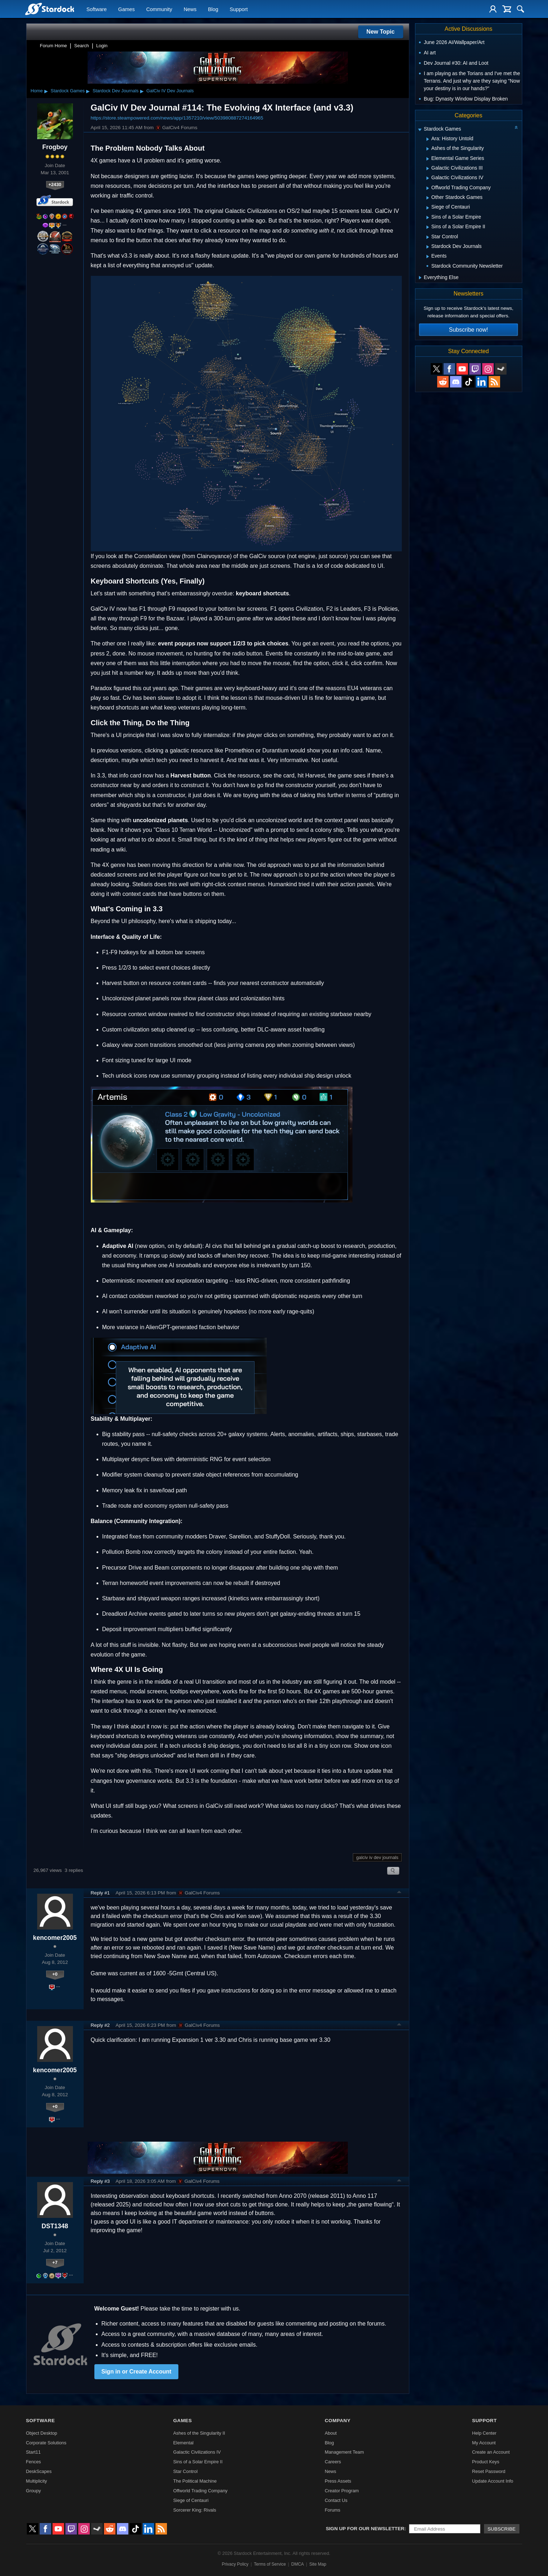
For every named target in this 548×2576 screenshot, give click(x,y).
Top (399, 1893)
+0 (55, 1974)
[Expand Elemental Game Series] (427, 159)
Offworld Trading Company (200, 2490)
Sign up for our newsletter (365, 2528)
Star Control (185, 2471)
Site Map (317, 2564)
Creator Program (342, 2490)
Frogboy (54, 147)
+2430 (55, 184)
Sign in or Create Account (137, 2371)
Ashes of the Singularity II (199, 2433)
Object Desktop (42, 2433)
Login (102, 45)
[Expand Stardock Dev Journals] (427, 247)
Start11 (33, 2452)
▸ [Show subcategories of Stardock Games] (88, 91)
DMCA (297, 2564)
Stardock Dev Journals (116, 90)
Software (97, 9)
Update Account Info (492, 2481)
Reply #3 (100, 2181)
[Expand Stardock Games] (419, 129)
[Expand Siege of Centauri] (427, 208)
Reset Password (488, 2471)
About (330, 2433)
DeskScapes (39, 2471)
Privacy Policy (235, 2564)
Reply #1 (100, 1893)
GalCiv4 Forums (176, 128)
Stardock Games (68, 90)
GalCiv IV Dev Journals (170, 90)
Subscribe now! (468, 330)
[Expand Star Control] (427, 237)
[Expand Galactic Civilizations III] (427, 168)
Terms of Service (270, 2564)
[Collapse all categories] (516, 127)
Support (238, 9)
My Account (483, 2442)
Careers (333, 2461)
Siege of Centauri (191, 2500)
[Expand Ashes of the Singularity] (427, 149)
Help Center (484, 2433)
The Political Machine (195, 2481)
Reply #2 (100, 2025)
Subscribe (502, 2529)
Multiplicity (36, 2481)
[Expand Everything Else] (420, 277)
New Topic (380, 32)
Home (37, 90)
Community (159, 9)
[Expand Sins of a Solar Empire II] (427, 227)
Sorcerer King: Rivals (194, 2510)
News (190, 9)
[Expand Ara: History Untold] (427, 139)
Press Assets (338, 2481)
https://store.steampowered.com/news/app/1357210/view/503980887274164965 (177, 118)
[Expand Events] (427, 256)
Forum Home (53, 45)
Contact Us (336, 2500)
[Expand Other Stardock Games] (427, 198)
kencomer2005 (54, 1937)
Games (126, 9)
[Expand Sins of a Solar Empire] (427, 217)
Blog (213, 9)
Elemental (183, 2442)
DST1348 (54, 2226)
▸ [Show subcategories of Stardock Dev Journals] (142, 91)
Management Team (344, 2452)
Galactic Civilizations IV (197, 2452)
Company (337, 2420)
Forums (332, 2510)
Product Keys (485, 2461)
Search (81, 45)
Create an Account (490, 2452)
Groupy (33, 2490)
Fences (33, 2461)
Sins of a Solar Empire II (198, 2461)
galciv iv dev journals (377, 1857)
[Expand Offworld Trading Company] (427, 188)
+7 (55, 2262)
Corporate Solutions (46, 2442)
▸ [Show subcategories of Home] (46, 91)
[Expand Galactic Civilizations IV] (427, 178)
